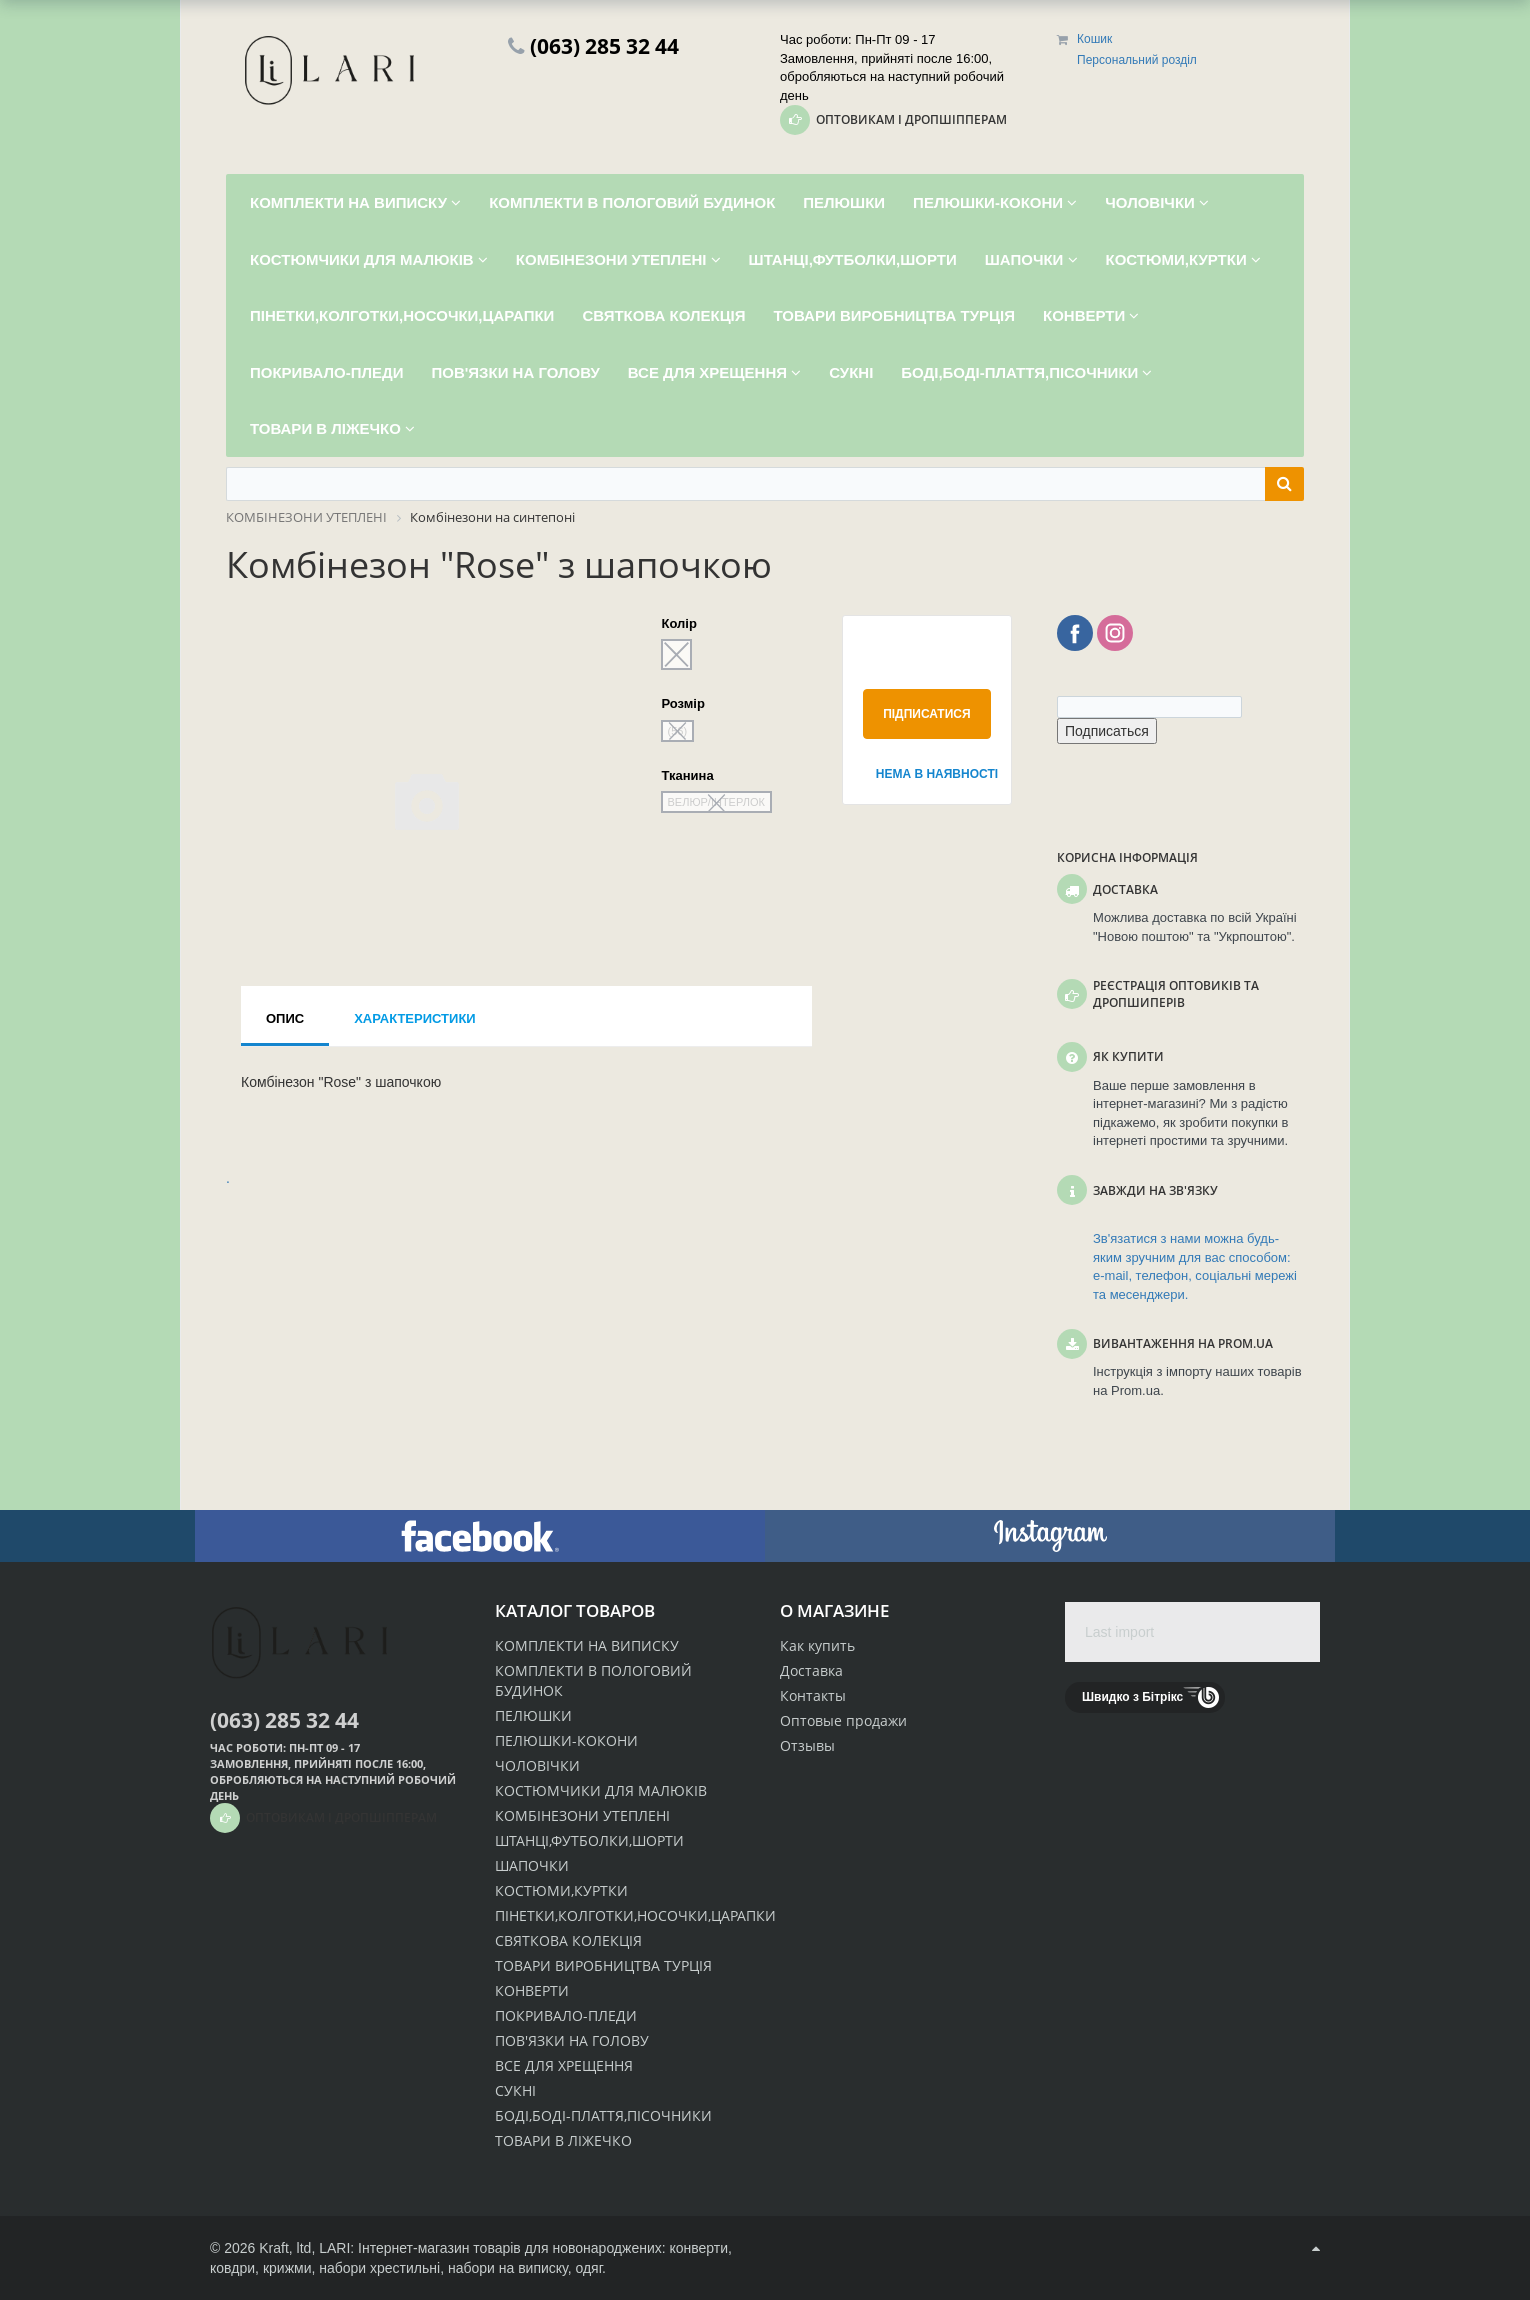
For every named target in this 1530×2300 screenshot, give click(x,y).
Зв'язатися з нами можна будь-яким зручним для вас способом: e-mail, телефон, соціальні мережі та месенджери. (1195, 1266)
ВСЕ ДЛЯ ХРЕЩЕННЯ (564, 2065)
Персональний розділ (1137, 60)
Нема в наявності (933, 774)
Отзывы (807, 1745)
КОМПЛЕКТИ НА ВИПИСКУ (587, 1645)
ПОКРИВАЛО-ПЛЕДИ (566, 2015)
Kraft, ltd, (287, 2248)
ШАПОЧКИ (532, 1865)
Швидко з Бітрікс (1132, 1697)
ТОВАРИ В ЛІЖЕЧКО (563, 2140)
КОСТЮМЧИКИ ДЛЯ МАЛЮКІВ (601, 1790)
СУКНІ (515, 2090)
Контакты (813, 1695)
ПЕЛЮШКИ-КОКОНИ (566, 1740)
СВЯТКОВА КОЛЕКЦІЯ (568, 1940)
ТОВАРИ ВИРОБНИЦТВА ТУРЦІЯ (603, 1965)
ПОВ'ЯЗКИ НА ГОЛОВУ (572, 2040)
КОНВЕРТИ (532, 1990)
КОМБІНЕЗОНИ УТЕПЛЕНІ (582, 1815)
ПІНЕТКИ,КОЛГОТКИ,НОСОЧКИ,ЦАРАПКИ (635, 1915)
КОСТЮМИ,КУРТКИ (561, 1890)
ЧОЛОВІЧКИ (537, 1765)
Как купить (817, 1645)
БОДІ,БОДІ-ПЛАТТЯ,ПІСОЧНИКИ (603, 2115)
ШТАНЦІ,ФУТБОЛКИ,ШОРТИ (589, 1840)
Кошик (1094, 39)
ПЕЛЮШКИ (533, 1715)
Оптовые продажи (843, 1720)
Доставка (811, 1670)
